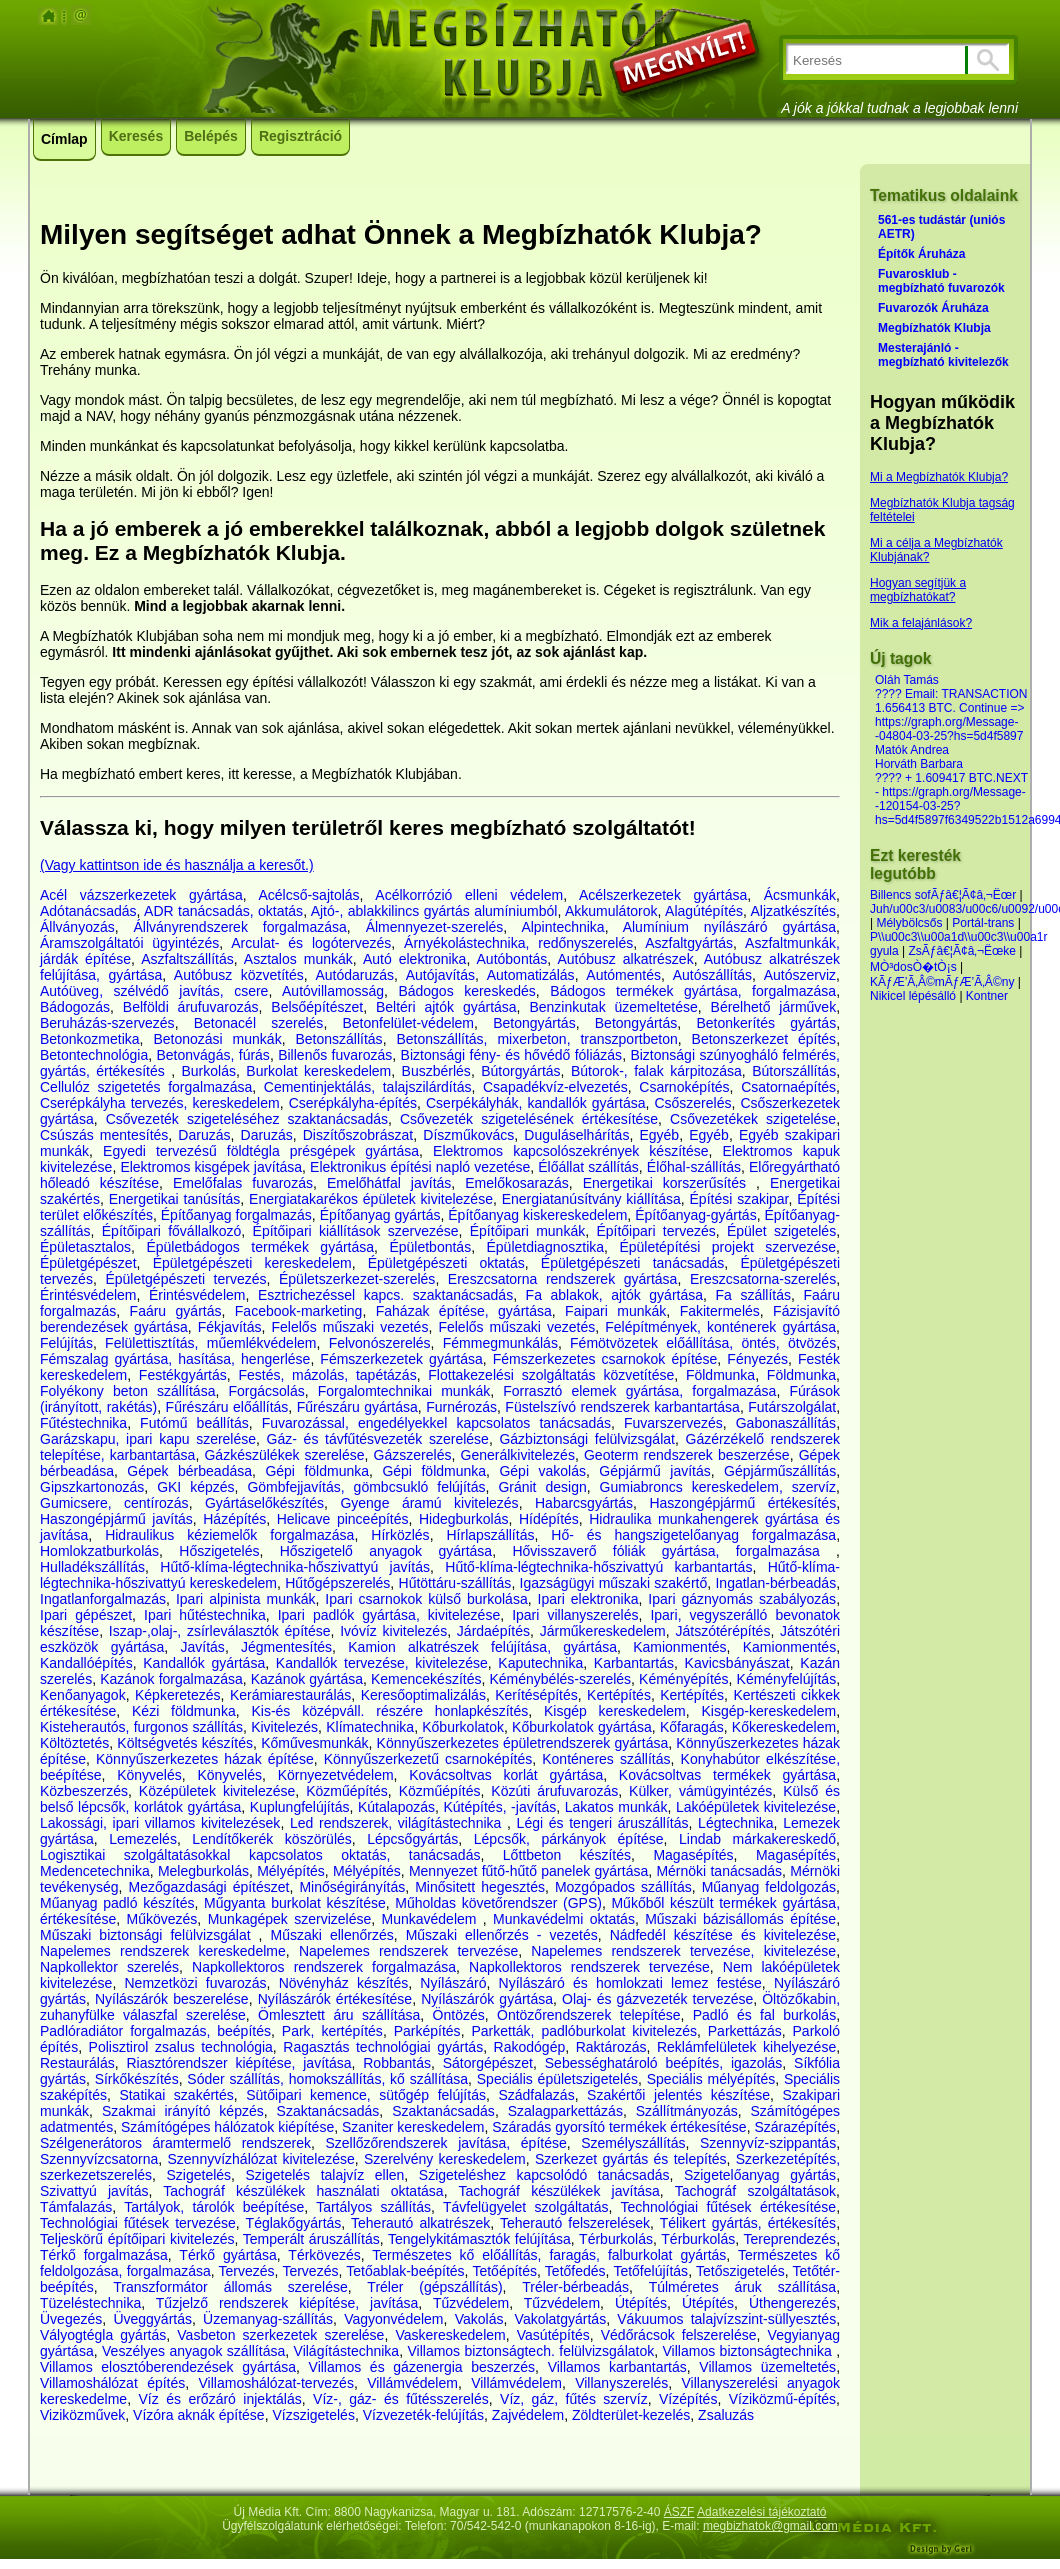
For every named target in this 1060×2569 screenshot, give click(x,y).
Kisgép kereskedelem (615, 1711)
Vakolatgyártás (561, 2319)
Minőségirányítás (352, 1887)
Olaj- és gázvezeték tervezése (657, 1999)
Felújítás (66, 1343)
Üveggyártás (152, 2319)
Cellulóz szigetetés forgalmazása (146, 1087)
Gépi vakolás (542, 1471)
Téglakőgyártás (294, 2223)
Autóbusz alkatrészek (625, 959)
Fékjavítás (230, 1327)
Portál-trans (984, 923)
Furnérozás (461, 1407)
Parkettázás (745, 2031)
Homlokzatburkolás (99, 1551)
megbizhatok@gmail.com (770, 2526)
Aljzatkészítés (793, 911)
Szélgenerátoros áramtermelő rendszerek (175, 2143)
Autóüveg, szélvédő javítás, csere (154, 991)
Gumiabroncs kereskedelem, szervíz (718, 1487)
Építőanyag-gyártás (695, 1215)
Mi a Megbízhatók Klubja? (939, 477)
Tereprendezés (790, 2239)
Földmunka (720, 1375)
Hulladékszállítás (92, 1567)
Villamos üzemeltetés (767, 2367)
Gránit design (542, 1487)
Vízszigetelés (313, 2415)
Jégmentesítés (286, 1647)
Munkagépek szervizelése (290, 1919)
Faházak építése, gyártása (464, 1311)
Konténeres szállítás (606, 1759)
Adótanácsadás (88, 911)
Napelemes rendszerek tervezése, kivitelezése (683, 1951)
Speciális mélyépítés (711, 2079)
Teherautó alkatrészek (420, 2223)
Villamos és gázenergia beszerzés (422, 2367)
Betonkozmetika (90, 1039)
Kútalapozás (396, 1807)
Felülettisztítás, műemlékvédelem (210, 1343)
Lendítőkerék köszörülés (271, 1839)
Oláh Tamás (907, 680)
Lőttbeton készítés (567, 1855)
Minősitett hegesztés (480, 1887)
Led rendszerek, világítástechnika (398, 1823)
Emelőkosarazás (517, 1183)
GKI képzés (195, 1487)
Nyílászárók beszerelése (172, 1999)
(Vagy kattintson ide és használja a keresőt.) (177, 865)
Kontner (987, 996)
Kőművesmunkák (314, 1743)
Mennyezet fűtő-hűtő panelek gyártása (528, 1871)
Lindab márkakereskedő (757, 1839)
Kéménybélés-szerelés (560, 1679)
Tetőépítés (504, 2271)
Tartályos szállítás (373, 2207)
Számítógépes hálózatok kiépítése (227, 2127)
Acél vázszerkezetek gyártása (141, 895)
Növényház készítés (344, 1983)
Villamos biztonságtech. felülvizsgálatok (530, 2351)
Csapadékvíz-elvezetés (555, 1087)
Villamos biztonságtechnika (750, 2351)
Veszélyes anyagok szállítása (193, 2351)
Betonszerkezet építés (764, 1039)
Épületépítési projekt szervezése (727, 1247)
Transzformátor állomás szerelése (230, 2287)
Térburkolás (616, 2239)
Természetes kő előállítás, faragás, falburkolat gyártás (549, 2255)
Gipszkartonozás (92, 1487)
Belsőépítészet (317, 1007)
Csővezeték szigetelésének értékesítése (529, 1119)
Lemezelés (143, 1839)
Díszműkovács (468, 1135)
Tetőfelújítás (650, 2271)
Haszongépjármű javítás (116, 1519)
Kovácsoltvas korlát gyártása (506, 1775)
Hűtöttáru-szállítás (455, 1583)
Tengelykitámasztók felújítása (479, 2239)
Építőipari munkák (527, 1231)
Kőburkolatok (463, 1727)
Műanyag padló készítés (117, 1903)
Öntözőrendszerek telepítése (588, 2015)
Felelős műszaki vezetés (350, 1327)
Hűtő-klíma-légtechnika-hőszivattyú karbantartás (598, 1567)
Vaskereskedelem (450, 2335)
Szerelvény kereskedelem (445, 2159)
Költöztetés (74, 1743)
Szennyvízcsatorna (99, 2159)
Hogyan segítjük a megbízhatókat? (918, 590)
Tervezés (247, 2271)
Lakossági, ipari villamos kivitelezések (160, 1823)
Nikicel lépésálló (913, 996)
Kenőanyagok (83, 1695)
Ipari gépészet (86, 1615)
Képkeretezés (178, 1695)
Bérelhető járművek (774, 1007)
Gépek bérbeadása (189, 1471)
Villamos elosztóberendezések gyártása (168, 2367)
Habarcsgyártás (584, 1503)
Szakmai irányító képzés (183, 2111)
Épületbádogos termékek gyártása (260, 1247)
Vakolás (479, 2319)
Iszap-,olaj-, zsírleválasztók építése (220, 1631)
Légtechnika (736, 1823)
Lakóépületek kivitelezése (756, 1807)
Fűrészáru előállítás (227, 1407)
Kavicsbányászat (737, 1663)
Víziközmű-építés (782, 2399)
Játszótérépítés (722, 1631)
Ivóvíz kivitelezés (393, 1631)
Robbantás (397, 2063)
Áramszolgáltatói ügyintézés (129, 943)
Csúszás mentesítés (104, 1135)
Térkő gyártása (227, 2255)
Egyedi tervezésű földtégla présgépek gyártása (261, 1151)
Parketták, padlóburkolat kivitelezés (584, 2031)
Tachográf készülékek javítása (558, 2191)
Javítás (203, 1647)
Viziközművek (82, 2415)
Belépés (211, 136)
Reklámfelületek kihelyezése (746, 2047)
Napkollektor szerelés (109, 1967)
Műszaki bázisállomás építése (740, 1919)
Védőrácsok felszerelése (679, 2335)
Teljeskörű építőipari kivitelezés (137, 2239)
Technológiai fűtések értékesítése (728, 2207)
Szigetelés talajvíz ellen (325, 2175)
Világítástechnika (347, 2351)
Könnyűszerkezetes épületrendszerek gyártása (523, 1743)
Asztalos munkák (298, 959)
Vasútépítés (553, 2335)
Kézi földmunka (184, 1711)
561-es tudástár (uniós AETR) (941, 227)
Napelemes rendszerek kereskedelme (163, 1951)
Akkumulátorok (611, 911)
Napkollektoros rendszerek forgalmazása (324, 1967)
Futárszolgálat (792, 1407)
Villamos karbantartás (617, 2367)
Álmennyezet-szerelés (435, 927)
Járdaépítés (493, 1631)
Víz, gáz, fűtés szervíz (574, 2399)
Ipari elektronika (588, 1599)
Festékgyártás (183, 1375)
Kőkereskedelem (784, 1727)
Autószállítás (712, 975)
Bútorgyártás (520, 1071)
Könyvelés (149, 1775)
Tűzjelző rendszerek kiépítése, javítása (287, 2303)
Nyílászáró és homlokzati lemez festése (630, 1983)
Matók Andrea (912, 750)
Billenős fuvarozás (335, 1055)
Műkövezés (162, 1919)
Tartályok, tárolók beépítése (214, 2207)
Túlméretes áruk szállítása (743, 2287)
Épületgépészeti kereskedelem (252, 1263)
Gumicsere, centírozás (114, 1503)
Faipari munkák (615, 1311)
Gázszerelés (413, 1455)
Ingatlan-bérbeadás (775, 1583)
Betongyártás (534, 1023)
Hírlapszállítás (491, 1535)
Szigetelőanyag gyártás (760, 2175)
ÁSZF (679, 2512)
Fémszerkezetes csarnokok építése (605, 1359)
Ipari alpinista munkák (246, 1599)
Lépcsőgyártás (412, 1839)
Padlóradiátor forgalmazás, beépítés (155, 2031)
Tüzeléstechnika (90, 2303)
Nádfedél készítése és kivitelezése (723, 1935)
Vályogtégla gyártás (103, 2335)
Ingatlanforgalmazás (103, 1599)
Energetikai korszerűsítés (669, 1183)
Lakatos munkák (616, 1807)
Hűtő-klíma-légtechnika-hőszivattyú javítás (295, 1567)
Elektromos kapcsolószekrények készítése (570, 1151)
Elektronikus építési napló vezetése (420, 1167)
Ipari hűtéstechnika (205, 1615)
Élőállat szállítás (588, 1167)
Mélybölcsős (909, 923)
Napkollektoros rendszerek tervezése (589, 1967)
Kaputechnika (540, 1663)
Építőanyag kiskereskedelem (537, 1215)
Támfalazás (76, 2207)
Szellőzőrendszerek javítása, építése (445, 2143)
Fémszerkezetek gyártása (401, 1359)
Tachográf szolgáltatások (755, 2191)
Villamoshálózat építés (112, 2383)
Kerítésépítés (536, 1695)
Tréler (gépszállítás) (434, 2287)
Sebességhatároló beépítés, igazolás (664, 2063)
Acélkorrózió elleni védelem (469, 895)
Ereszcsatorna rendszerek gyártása (563, 1279)
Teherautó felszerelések (575, 2223)
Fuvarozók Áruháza (933, 308)
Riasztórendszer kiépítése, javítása (238, 2063)
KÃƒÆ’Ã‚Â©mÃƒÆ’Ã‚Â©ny (942, 982)
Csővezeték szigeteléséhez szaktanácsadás (247, 1119)
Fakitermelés (720, 1311)
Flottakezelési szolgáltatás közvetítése (551, 1375)
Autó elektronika (415, 959)
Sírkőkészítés (137, 2079)
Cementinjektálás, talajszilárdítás (368, 1087)
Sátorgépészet (488, 2063)
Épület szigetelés (781, 1231)
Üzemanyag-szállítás (268, 2319)
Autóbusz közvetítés (239, 975)
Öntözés (459, 2015)
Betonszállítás (338, 1039)
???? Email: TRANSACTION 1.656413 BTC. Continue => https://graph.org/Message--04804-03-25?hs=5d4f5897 (951, 715)
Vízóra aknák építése (199, 2415)
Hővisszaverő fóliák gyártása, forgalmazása (674, 1551)
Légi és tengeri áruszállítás (603, 1823)
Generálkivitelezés (518, 1455)
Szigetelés (198, 2175)
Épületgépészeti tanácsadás (632, 1263)
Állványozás (77, 927)
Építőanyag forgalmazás (236, 1215)
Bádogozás (75, 1007)
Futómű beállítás (194, 1423)
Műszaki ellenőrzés (332, 1935)
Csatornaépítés (788, 1087)
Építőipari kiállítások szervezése (356, 1231)
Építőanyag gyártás (380, 1215)
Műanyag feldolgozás (769, 1887)
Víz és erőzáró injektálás (220, 2399)
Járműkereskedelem (603, 1631)
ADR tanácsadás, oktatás (223, 911)
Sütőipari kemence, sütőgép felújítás (366, 2095)
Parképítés (427, 2031)
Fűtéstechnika (83, 1423)
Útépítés (641, 2303)
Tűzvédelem (471, 2303)
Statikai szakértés (176, 2095)
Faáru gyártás (176, 1311)
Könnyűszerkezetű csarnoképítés (428, 1759)
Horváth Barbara (919, 764)
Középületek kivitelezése (217, 1791)
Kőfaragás (692, 1727)
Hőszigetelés (219, 1551)
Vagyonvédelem (393, 2319)
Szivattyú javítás (94, 2191)
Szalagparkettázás (565, 2111)
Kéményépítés (684, 1679)
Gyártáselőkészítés (264, 1503)
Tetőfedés (575, 2271)
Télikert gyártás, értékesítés (748, 2223)
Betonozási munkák (217, 1039)
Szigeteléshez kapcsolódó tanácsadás (544, 2175)
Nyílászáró (453, 1983)
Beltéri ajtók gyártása (446, 1007)
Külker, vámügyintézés (700, 1791)
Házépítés (234, 1519)
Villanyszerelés (621, 2383)
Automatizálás (531, 975)
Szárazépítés (795, 2127)
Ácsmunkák (800, 895)
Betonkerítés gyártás (766, 1023)
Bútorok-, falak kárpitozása (656, 1071)
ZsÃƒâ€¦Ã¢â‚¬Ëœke (962, 951)
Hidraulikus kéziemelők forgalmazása (229, 1535)
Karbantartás (634, 1663)
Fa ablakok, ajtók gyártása (614, 1295)
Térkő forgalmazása (104, 2255)
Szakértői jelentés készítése (678, 2095)
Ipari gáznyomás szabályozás (742, 1599)
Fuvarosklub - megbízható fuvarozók (941, 281)
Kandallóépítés (86, 1663)
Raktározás (611, 2047)
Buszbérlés (436, 1071)
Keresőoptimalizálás (423, 1695)
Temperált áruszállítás (311, 2239)
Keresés (136, 136)
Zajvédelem (528, 2415)
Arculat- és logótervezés (311, 943)
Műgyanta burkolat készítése (295, 1903)
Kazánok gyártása (307, 1679)
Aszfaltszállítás (187, 959)
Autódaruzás (354, 975)
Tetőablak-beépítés (405, 2271)
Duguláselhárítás (576, 1135)
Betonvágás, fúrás (213, 1055)
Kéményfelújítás (787, 1679)
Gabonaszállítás (786, 1423)
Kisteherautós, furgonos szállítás (141, 1727)
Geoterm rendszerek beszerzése (687, 1455)
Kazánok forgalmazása (171, 1679)
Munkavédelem (432, 1919)
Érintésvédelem (88, 1295)
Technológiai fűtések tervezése (138, 2223)
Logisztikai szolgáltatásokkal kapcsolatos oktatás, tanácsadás (260, 1855)
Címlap (64, 139)
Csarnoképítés (684, 1087)
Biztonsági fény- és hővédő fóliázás (512, 1055)
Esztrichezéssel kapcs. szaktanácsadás (385, 1295)
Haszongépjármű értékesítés (742, 1503)
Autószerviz (800, 975)
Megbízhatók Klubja (934, 328)
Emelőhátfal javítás (389, 1183)
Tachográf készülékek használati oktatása (303, 2191)
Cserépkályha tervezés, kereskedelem (160, 1103)
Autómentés (623, 975)
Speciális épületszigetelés (557, 2079)
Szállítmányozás (687, 2111)
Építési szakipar (739, 1199)
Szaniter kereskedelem (413, 2127)
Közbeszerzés (84, 1791)
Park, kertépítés (332, 2031)
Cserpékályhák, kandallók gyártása (535, 1103)
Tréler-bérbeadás (575, 2287)
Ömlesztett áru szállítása (339, 2015)
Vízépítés (688, 2399)
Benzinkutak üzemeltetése (613, 1007)
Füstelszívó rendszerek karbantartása (622, 1407)
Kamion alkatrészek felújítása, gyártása (482, 1647)
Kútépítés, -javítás (499, 1807)
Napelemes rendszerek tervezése (408, 1951)
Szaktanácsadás (328, 2111)
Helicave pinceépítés (343, 1519)
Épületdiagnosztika (546, 1247)
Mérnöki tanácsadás (719, 1871)
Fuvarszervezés (673, 1423)
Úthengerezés (792, 2303)
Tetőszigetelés (740, 2271)
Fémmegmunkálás (500, 1343)
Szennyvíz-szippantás (768, 2143)
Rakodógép (530, 2047)
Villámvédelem (412, 2383)
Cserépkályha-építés (353, 1103)
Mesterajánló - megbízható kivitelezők (943, 355)
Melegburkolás (203, 1871)
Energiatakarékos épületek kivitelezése (371, 1199)
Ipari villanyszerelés (575, 1615)
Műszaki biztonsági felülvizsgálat (149, 1935)
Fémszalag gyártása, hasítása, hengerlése (175, 1359)
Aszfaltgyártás (689, 943)
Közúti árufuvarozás (554, 1791)
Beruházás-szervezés (107, 1023)
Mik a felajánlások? (921, 623)
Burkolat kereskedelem (318, 1071)
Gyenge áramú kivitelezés (429, 1503)
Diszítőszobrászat (358, 1135)
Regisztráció (300, 136)
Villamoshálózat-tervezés (276, 2383)
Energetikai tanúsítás (175, 1199)
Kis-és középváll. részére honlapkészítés (389, 1711)
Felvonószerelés (380, 1343)
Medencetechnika (95, 1871)
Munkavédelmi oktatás (564, 1919)
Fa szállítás (752, 1295)
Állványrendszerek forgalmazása (240, 927)
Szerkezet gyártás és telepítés (631, 2159)
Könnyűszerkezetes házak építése (205, 1759)
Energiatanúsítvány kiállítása (591, 1199)
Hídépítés (549, 1519)
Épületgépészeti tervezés (185, 1279)
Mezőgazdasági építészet (209, 1887)
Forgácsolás (266, 1391)
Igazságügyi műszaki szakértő (614, 1583)
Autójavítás (440, 975)
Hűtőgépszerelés (337, 1583)
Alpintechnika (562, 927)
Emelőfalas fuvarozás (243, 1183)
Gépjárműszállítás (780, 1471)
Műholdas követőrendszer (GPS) (498, 1903)
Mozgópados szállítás (623, 1887)
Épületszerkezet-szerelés (357, 1279)
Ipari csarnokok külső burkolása (426, 1599)
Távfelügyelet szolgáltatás (525, 2207)
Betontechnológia (94, 1055)
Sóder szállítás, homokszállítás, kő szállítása (327, 2079)
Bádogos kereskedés (466, 991)
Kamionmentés (679, 1647)
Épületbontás (430, 1247)
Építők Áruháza (921, 254)
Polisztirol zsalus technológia (181, 2047)
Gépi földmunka (317, 1471)
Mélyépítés (291, 1871)
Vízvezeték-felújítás (423, 2415)
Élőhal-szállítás (694, 1167)
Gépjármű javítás (654, 1471)
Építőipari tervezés (655, 1231)
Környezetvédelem (336, 1775)
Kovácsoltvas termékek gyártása (727, 1775)
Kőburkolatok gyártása (582, 1727)
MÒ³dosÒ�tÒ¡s (913, 967)
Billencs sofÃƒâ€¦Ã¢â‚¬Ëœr (943, 895)
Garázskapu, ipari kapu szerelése (148, 1439)
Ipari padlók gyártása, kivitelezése (389, 1615)
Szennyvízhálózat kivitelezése (260, 2159)
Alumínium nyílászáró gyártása (729, 927)
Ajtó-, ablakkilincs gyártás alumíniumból (434, 911)
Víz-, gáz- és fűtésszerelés (401, 2399)
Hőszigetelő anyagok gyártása (386, 1551)
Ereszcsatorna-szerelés (763, 1279)
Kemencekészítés (426, 1679)
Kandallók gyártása (204, 1663)
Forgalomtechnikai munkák (404, 1391)
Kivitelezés (284, 1727)
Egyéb (659, 1135)
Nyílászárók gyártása (487, 1999)
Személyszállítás (633, 2143)
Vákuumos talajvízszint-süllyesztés (726, 2319)
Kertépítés (619, 1695)
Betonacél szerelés (259, 1023)
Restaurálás (77, 2063)
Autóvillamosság (333, 991)
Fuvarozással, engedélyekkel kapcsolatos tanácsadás (436, 1423)
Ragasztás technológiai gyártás (383, 2047)
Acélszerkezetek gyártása (663, 895)
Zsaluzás (726, 2415)
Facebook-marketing (299, 1311)
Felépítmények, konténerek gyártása (720, 1327)
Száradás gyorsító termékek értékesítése (619, 2127)
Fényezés (757, 1359)
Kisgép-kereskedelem (769, 1711)
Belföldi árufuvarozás (191, 1007)
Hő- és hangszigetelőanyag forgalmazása (693, 1535)
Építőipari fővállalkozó (172, 1231)
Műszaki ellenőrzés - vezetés (502, 1935)
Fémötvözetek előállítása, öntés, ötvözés (703, 1343)
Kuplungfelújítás (300, 1807)
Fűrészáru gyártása (357, 1407)
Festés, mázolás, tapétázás (327, 1375)
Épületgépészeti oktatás (446, 1263)
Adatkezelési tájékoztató (761, 2512)
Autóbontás (512, 959)
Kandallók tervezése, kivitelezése (382, 1663)
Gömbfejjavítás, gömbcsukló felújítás (366, 1487)
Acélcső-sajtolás (308, 895)
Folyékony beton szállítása (127, 1391)
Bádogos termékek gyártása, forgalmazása (693, 991)
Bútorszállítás (794, 1071)
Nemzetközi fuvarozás (195, 1983)
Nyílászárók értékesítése (335, 1999)
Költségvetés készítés (185, 1743)
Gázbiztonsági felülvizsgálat (587, 1439)
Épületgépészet (88, 1263)
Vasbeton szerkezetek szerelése (280, 2335)
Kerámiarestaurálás (290, 1695)
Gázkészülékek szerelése (284, 1455)
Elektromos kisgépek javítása (211, 1167)
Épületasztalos (85, 1247)
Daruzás (204, 1135)
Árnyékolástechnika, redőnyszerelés (518, 943)
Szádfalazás (536, 2095)
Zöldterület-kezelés (631, 2415)
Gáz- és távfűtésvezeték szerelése (378, 1439)
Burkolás (209, 1071)
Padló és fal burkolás (764, 2015)
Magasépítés (693, 1855)
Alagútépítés (704, 911)
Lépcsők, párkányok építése (569, 1839)
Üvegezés (71, 2319)
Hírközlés (400, 1535)
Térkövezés (324, 2255)
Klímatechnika (370, 1727)
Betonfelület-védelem (409, 1023)
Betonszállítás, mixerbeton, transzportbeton (536, 1039)
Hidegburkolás (464, 1519)
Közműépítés (347, 1791)
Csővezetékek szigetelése (753, 1119)
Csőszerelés (692, 1103)
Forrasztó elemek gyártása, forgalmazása (639, 1391)
